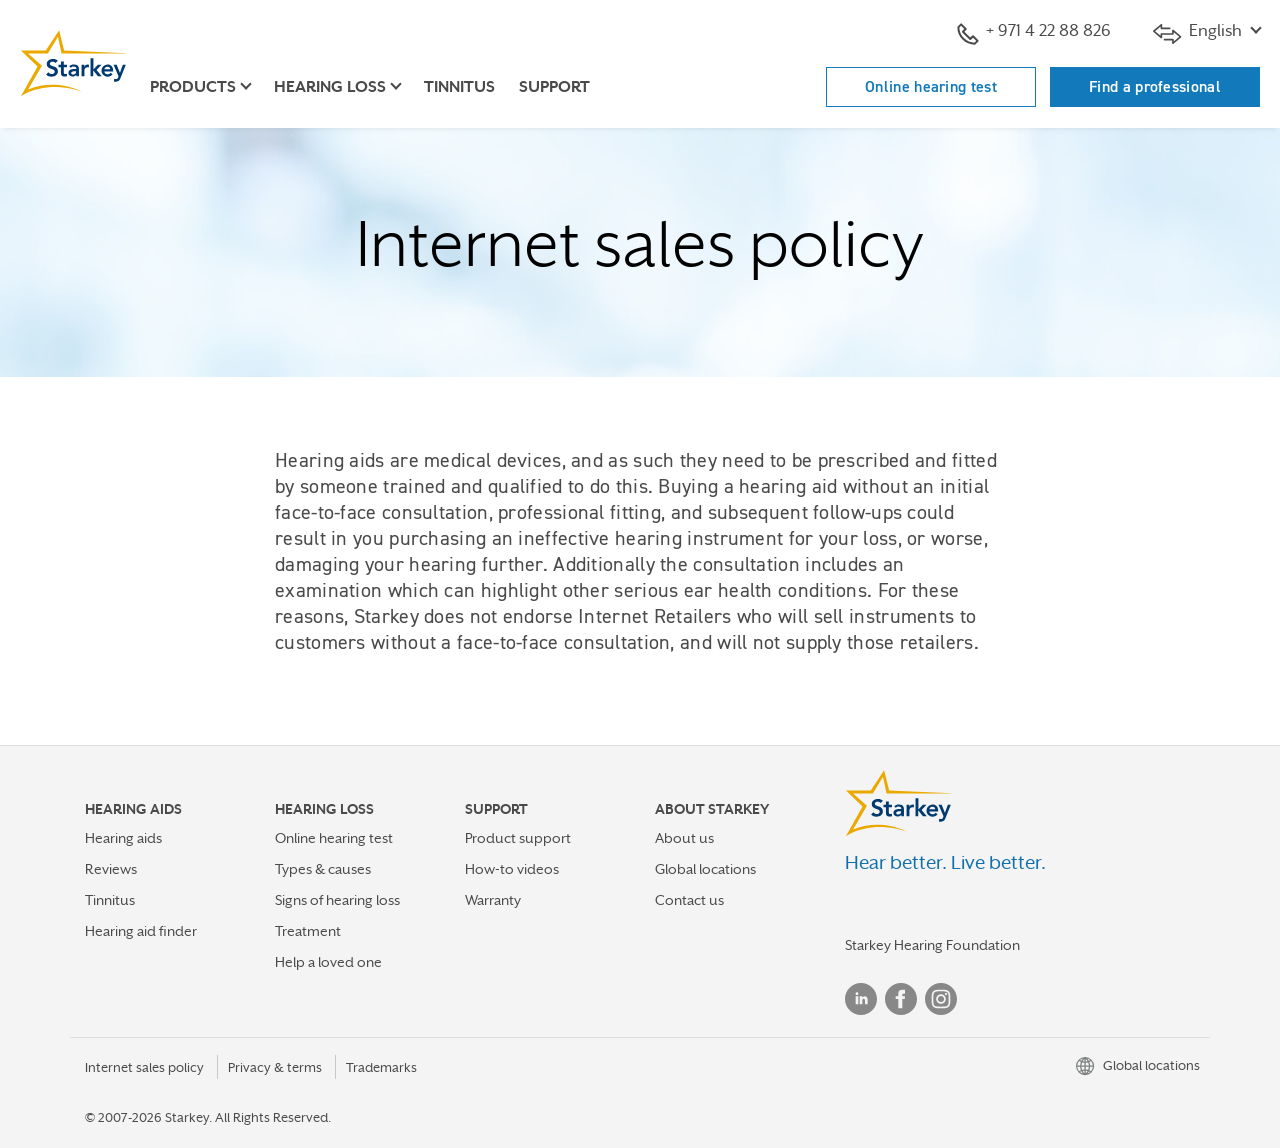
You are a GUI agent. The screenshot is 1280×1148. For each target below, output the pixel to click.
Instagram (941, 999)
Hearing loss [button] (330, 87)
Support (554, 87)
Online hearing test (931, 86)
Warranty (493, 900)
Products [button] (193, 87)
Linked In (861, 999)
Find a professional (1155, 86)
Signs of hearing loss (337, 900)
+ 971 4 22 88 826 (1034, 33)
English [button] (1199, 32)
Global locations (705, 869)
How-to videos (512, 869)
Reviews (111, 869)
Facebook (901, 999)
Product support (518, 838)
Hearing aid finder (141, 931)
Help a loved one (328, 962)
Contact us (689, 900)
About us (684, 838)
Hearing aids (123, 838)
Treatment (308, 931)
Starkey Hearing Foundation (932, 945)
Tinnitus (459, 87)
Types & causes (323, 869)
